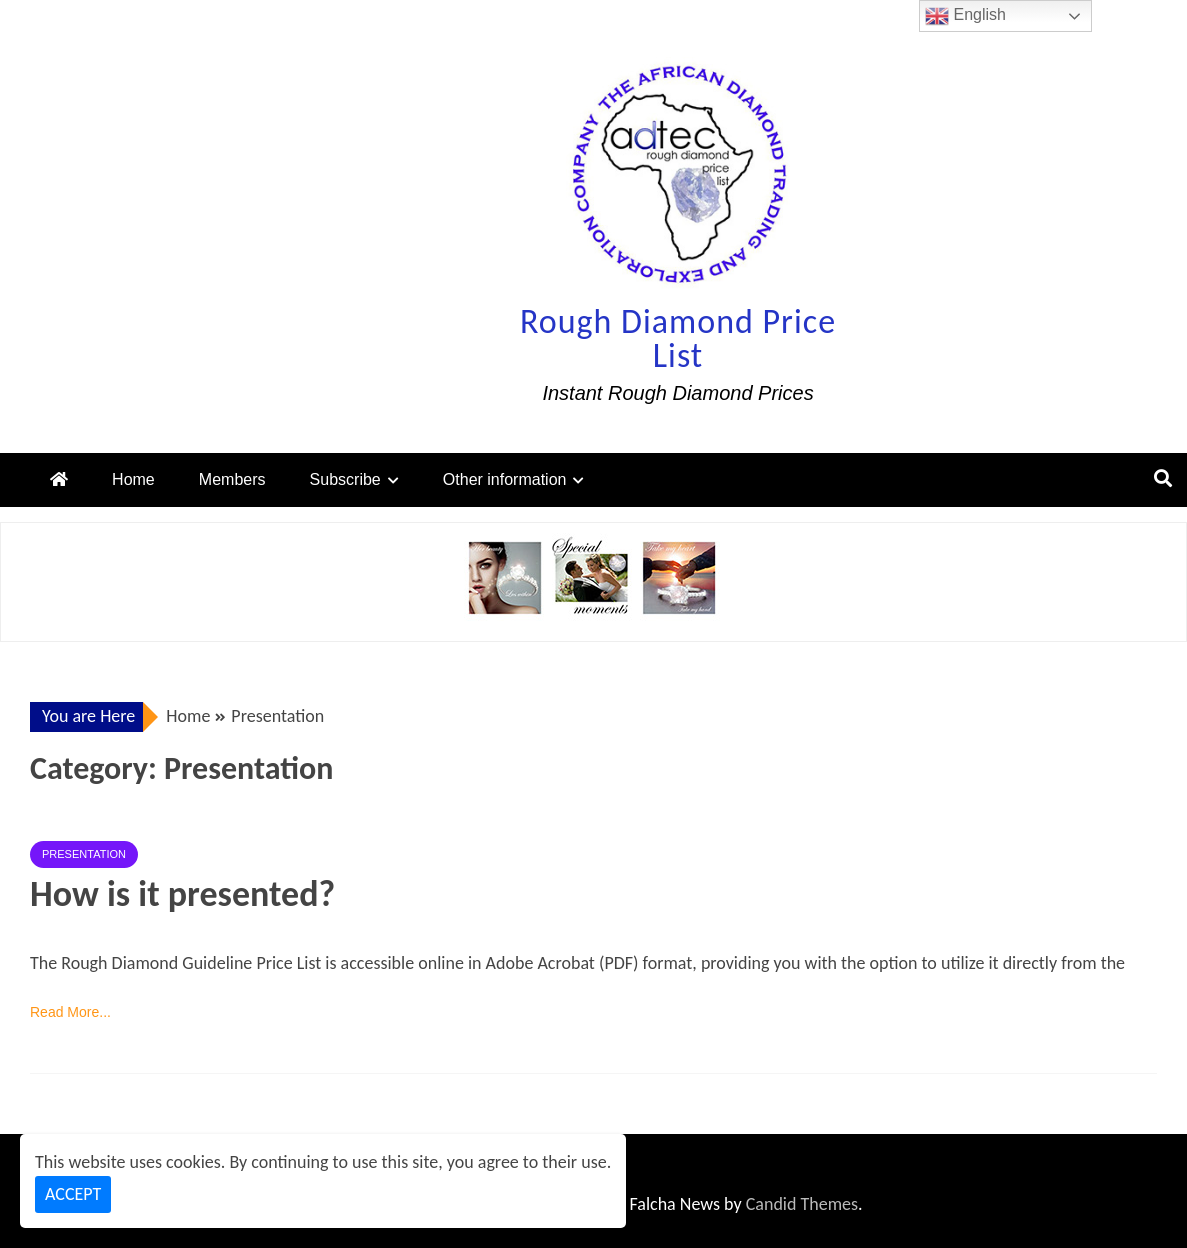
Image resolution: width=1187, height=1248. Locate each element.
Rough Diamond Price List (678, 338)
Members (232, 479)
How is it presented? (182, 894)
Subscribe (345, 479)
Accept (73, 1194)
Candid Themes (802, 1204)
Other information (505, 479)
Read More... (70, 1012)
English (965, 16)
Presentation (84, 854)
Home (133, 479)
